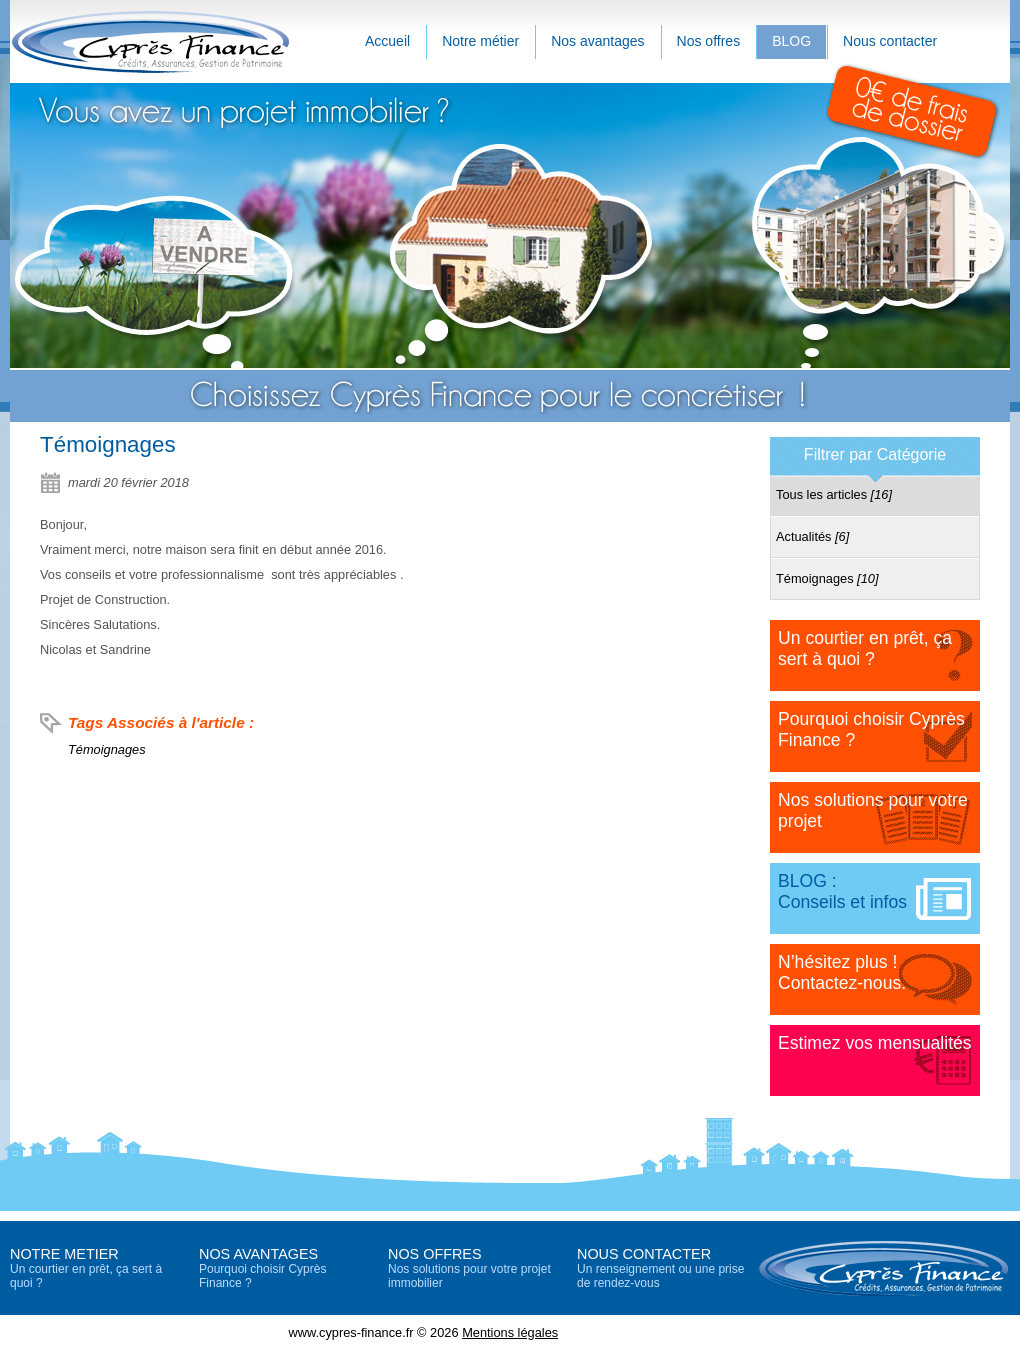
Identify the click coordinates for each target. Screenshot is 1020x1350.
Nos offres (709, 41)
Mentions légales (510, 1332)
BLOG (791, 41)
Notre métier (480, 41)
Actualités (812, 536)
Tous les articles (834, 494)
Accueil (387, 41)
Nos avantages (597, 41)
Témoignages (107, 749)
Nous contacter (890, 41)
